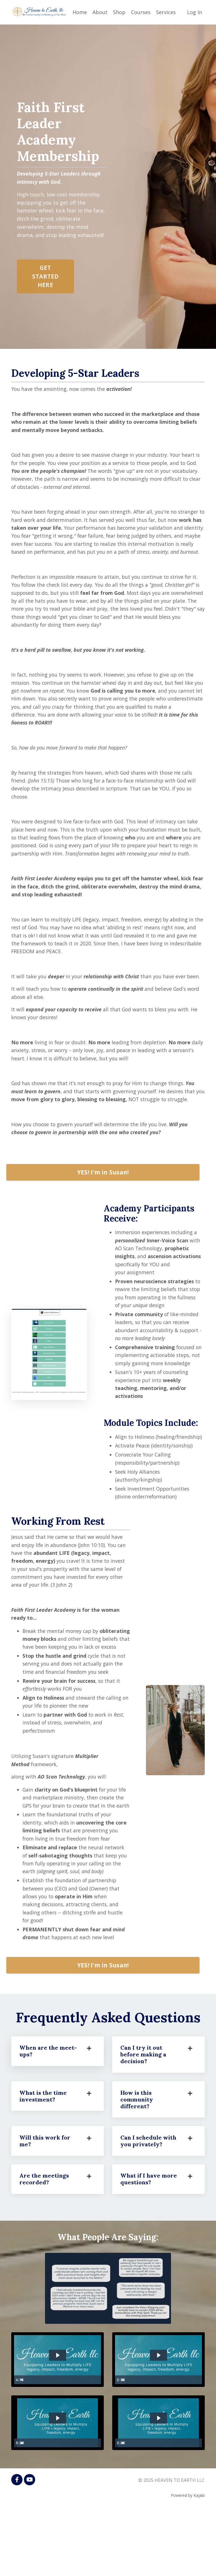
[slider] (62, 2446)
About (100, 12)
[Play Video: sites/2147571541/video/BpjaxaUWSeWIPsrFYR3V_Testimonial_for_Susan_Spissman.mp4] (57, 2484)
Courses (140, 12)
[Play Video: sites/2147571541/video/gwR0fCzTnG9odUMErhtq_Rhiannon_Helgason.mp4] (57, 2421)
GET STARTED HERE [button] (45, 298)
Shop (119, 12)
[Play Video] (19, 2446)
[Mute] (96, 2446)
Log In (194, 12)
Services (166, 12)
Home (80, 12)
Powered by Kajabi (188, 2561)
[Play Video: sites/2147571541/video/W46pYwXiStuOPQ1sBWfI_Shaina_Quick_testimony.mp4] (158, 2421)
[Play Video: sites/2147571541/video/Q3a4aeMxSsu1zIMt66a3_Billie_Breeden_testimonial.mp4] (158, 2484)
